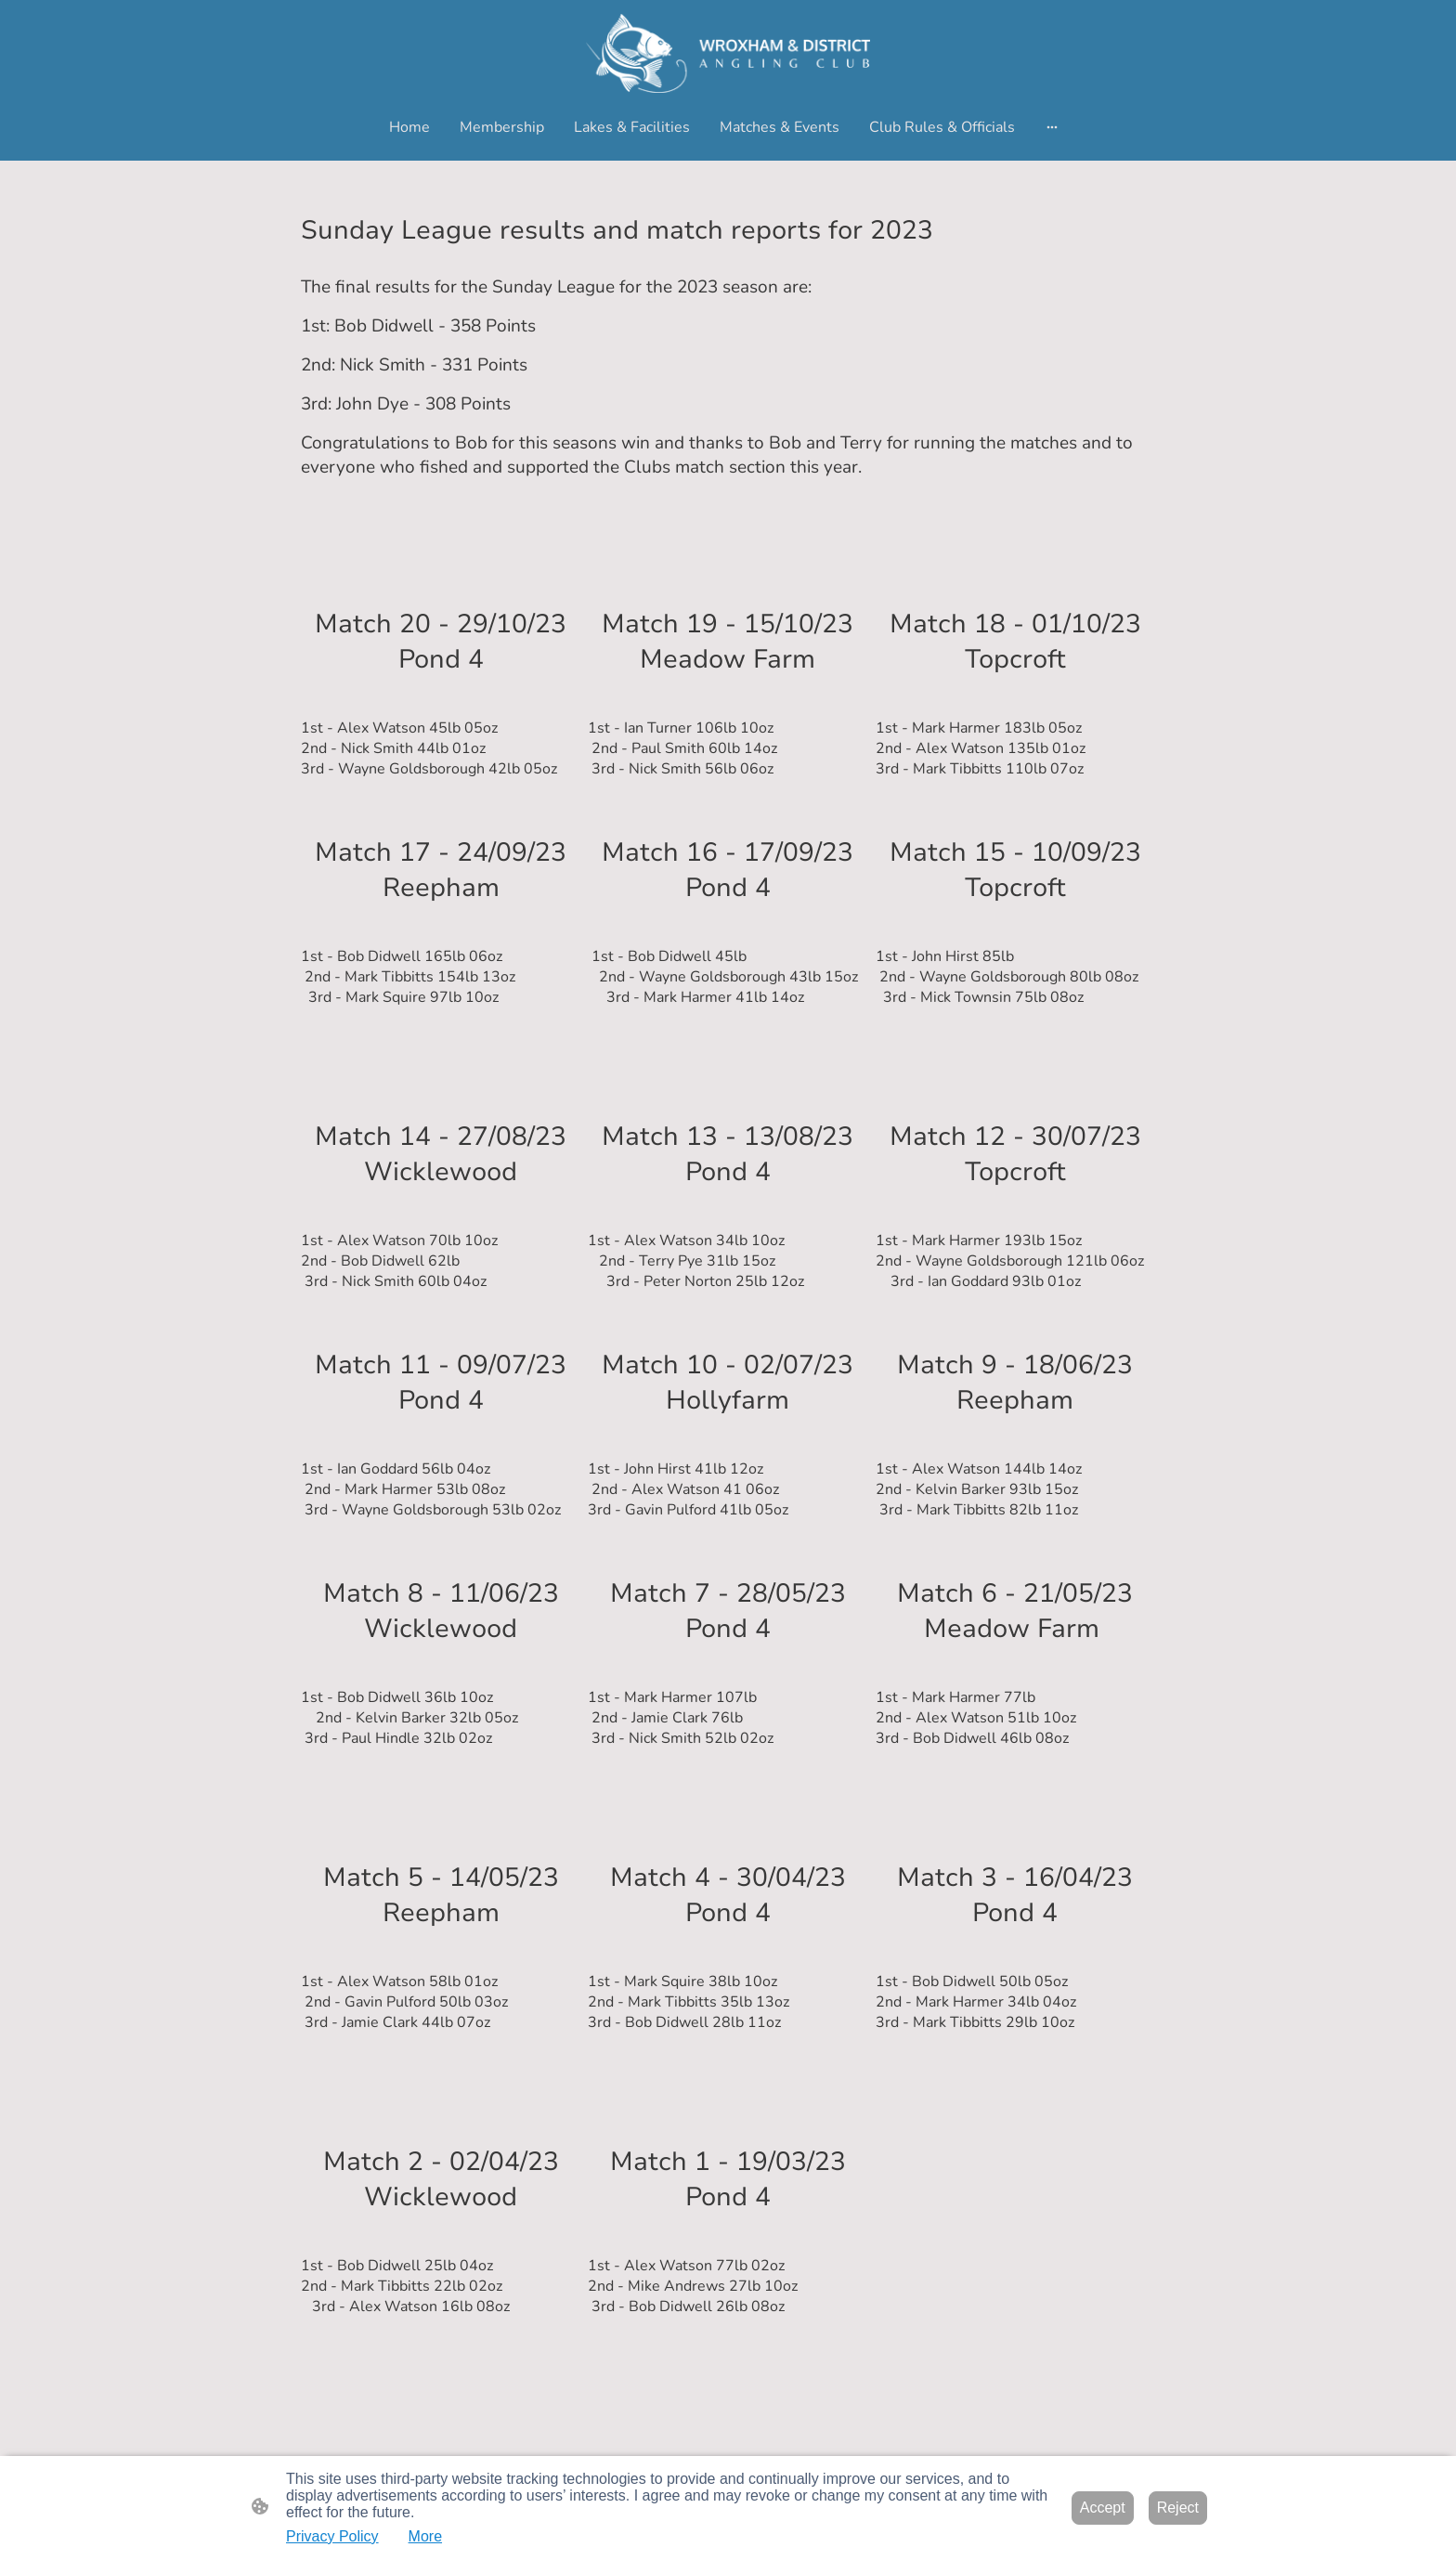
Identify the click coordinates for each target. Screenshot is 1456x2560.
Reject (1178, 2507)
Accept (1102, 2507)
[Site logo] (728, 53)
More (425, 2536)
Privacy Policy (332, 2536)
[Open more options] (1052, 127)
